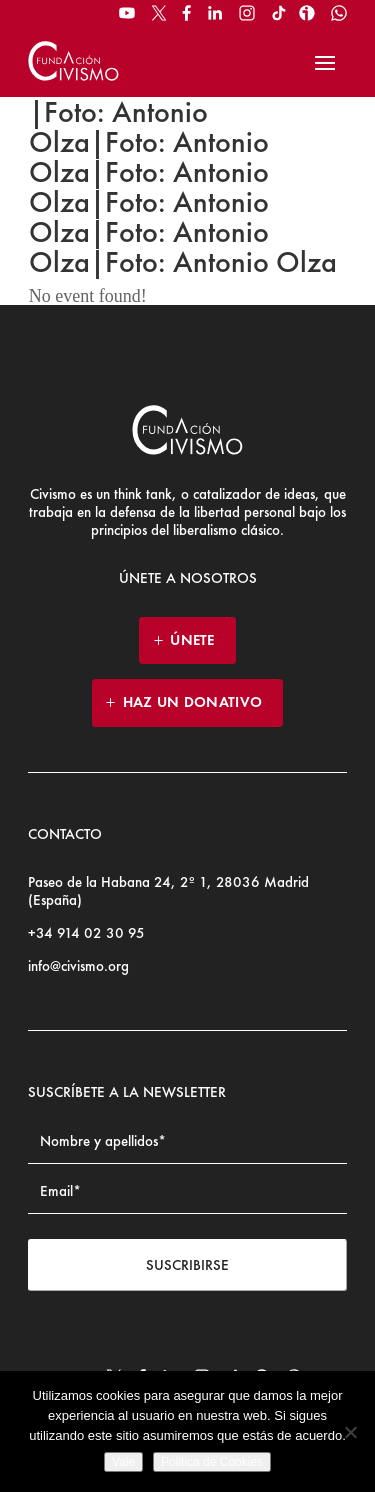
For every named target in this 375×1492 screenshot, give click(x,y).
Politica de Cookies (212, 1462)
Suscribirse (187, 1265)
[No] (350, 1432)
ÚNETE (192, 640)
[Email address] (187, 1191)
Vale (123, 1462)
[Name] (187, 1141)
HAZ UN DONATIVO (193, 702)
